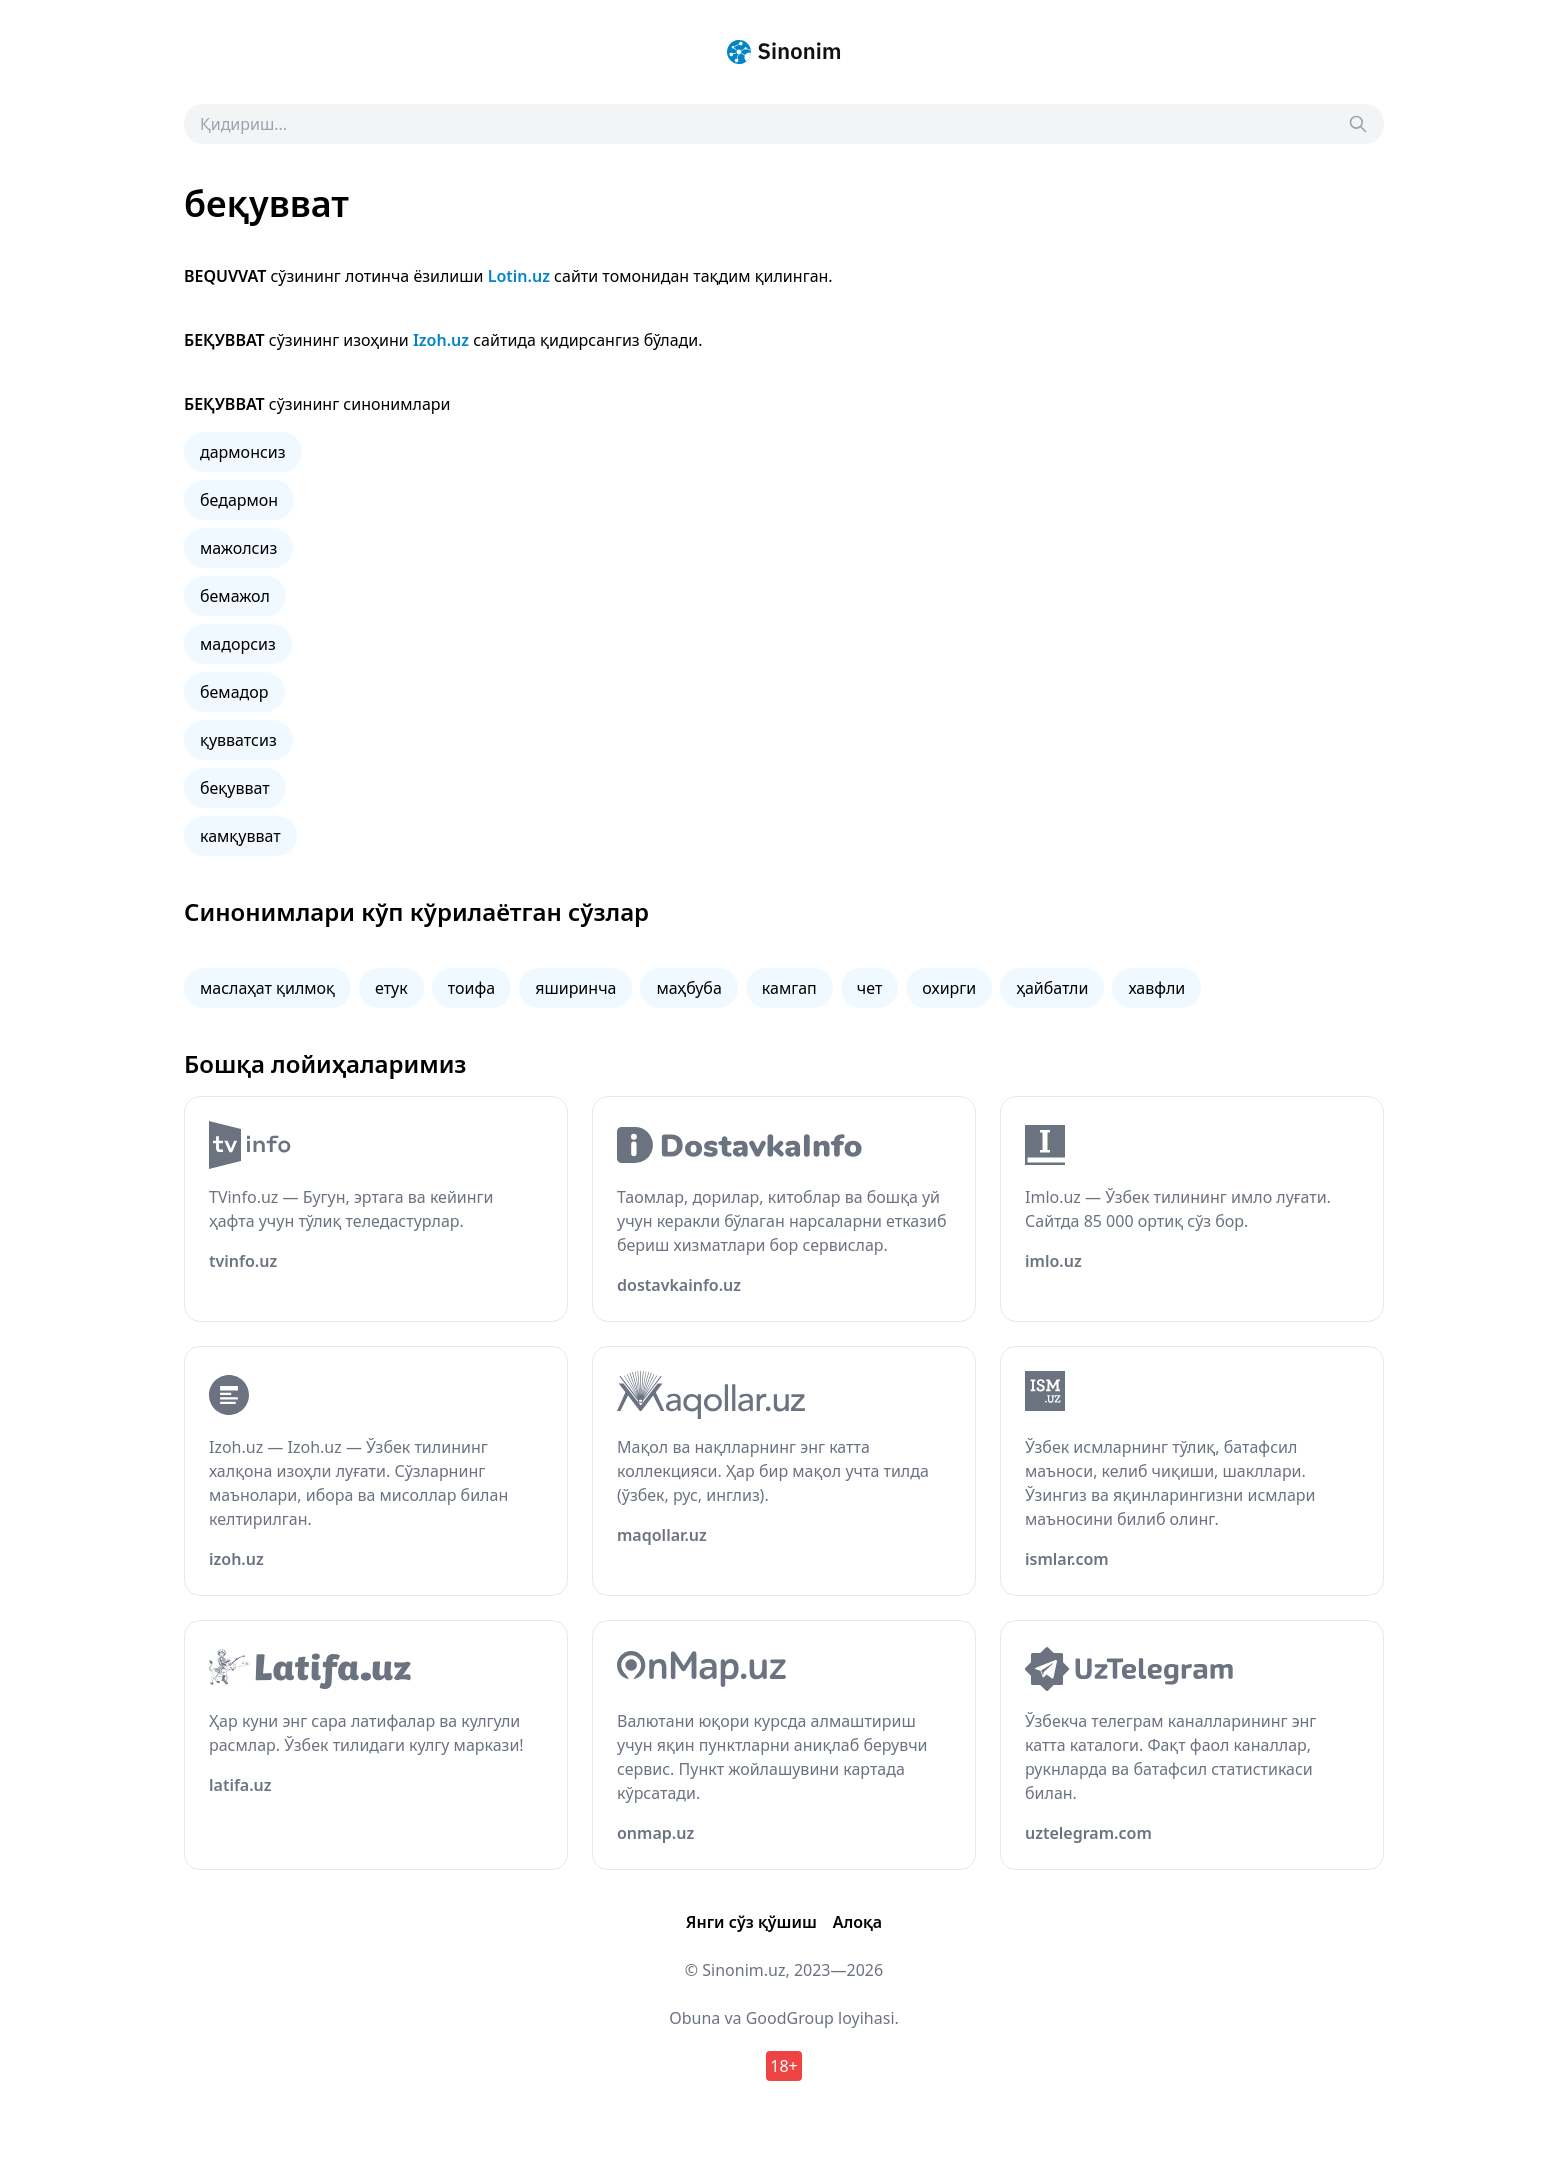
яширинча (575, 988)
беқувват (235, 788)
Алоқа (857, 1922)
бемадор (234, 692)
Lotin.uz (519, 276)
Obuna (694, 2018)
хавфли (1156, 988)
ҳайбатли (1052, 988)
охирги (949, 988)
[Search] (1358, 124)
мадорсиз (238, 644)
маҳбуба (688, 988)
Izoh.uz (441, 340)
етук (391, 988)
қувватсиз (238, 740)
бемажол (235, 596)
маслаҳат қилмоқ (267, 988)
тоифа (471, 988)
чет (870, 988)
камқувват (240, 836)
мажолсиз (238, 548)
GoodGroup (790, 2018)
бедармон (239, 500)
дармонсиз (243, 452)
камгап (789, 988)
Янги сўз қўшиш (751, 1922)
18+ (783, 2066)
